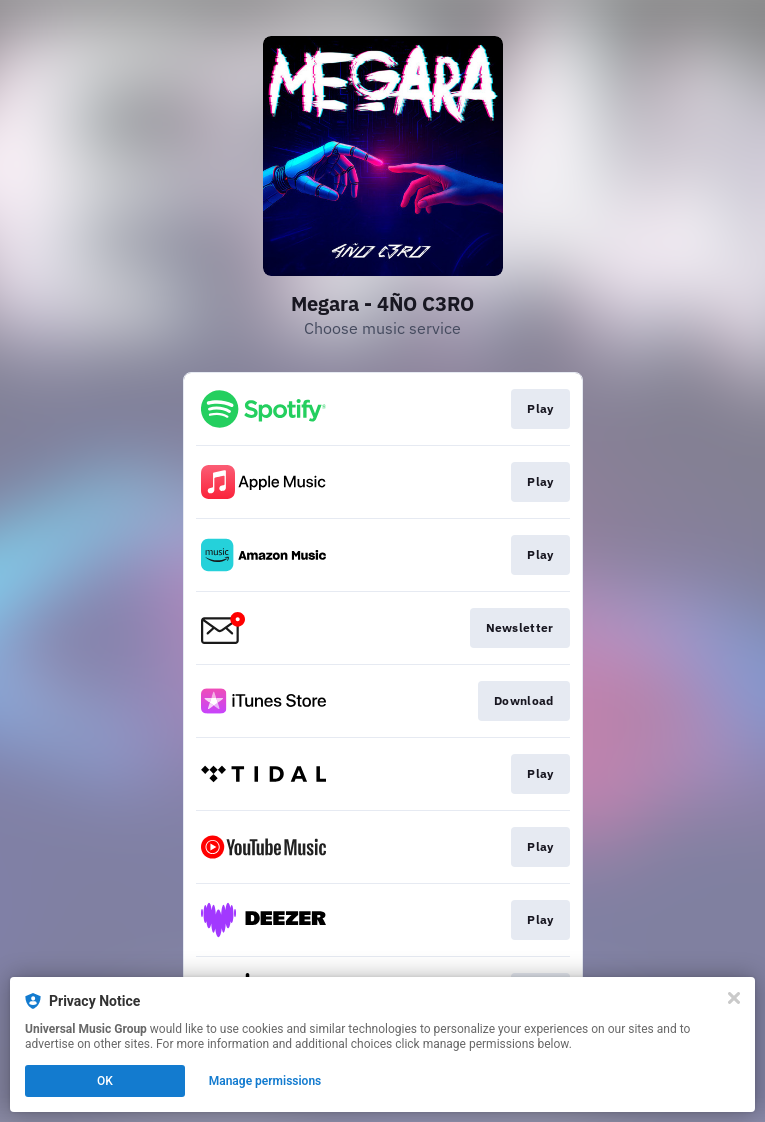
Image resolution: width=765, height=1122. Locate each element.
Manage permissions (265, 1081)
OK (105, 1081)
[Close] (734, 998)
